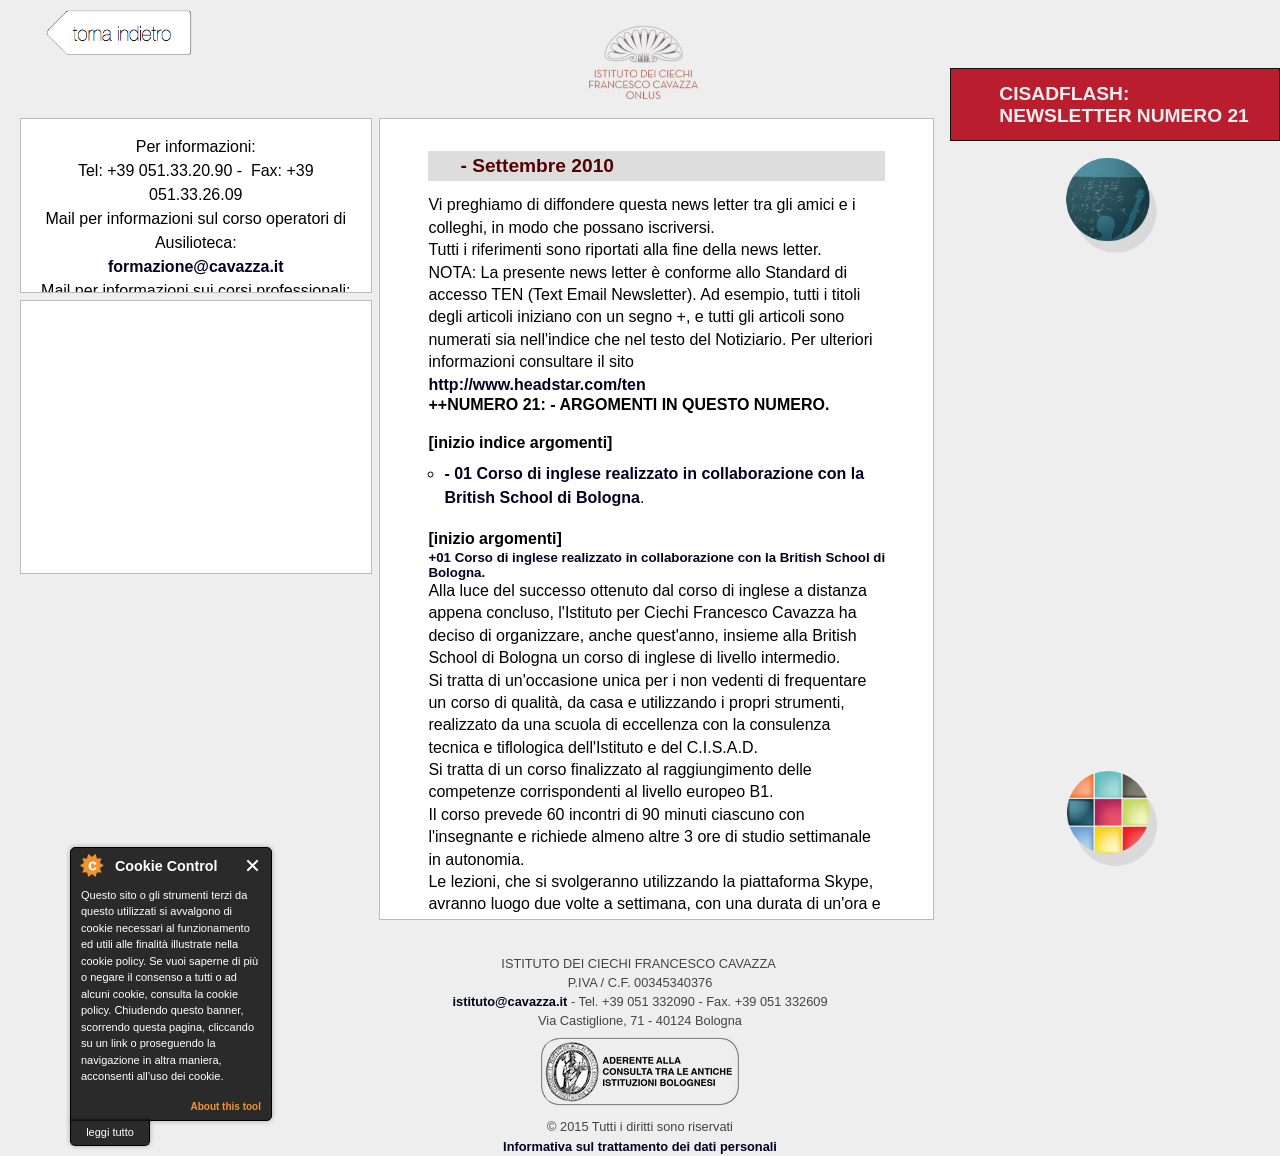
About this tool (225, 1106)
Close (253, 865)
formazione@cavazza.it (196, 266)
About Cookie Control (91, 865)
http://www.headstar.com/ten (536, 384)
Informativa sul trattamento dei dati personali (640, 1146)
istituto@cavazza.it (509, 1001)
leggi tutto (110, 1132)
